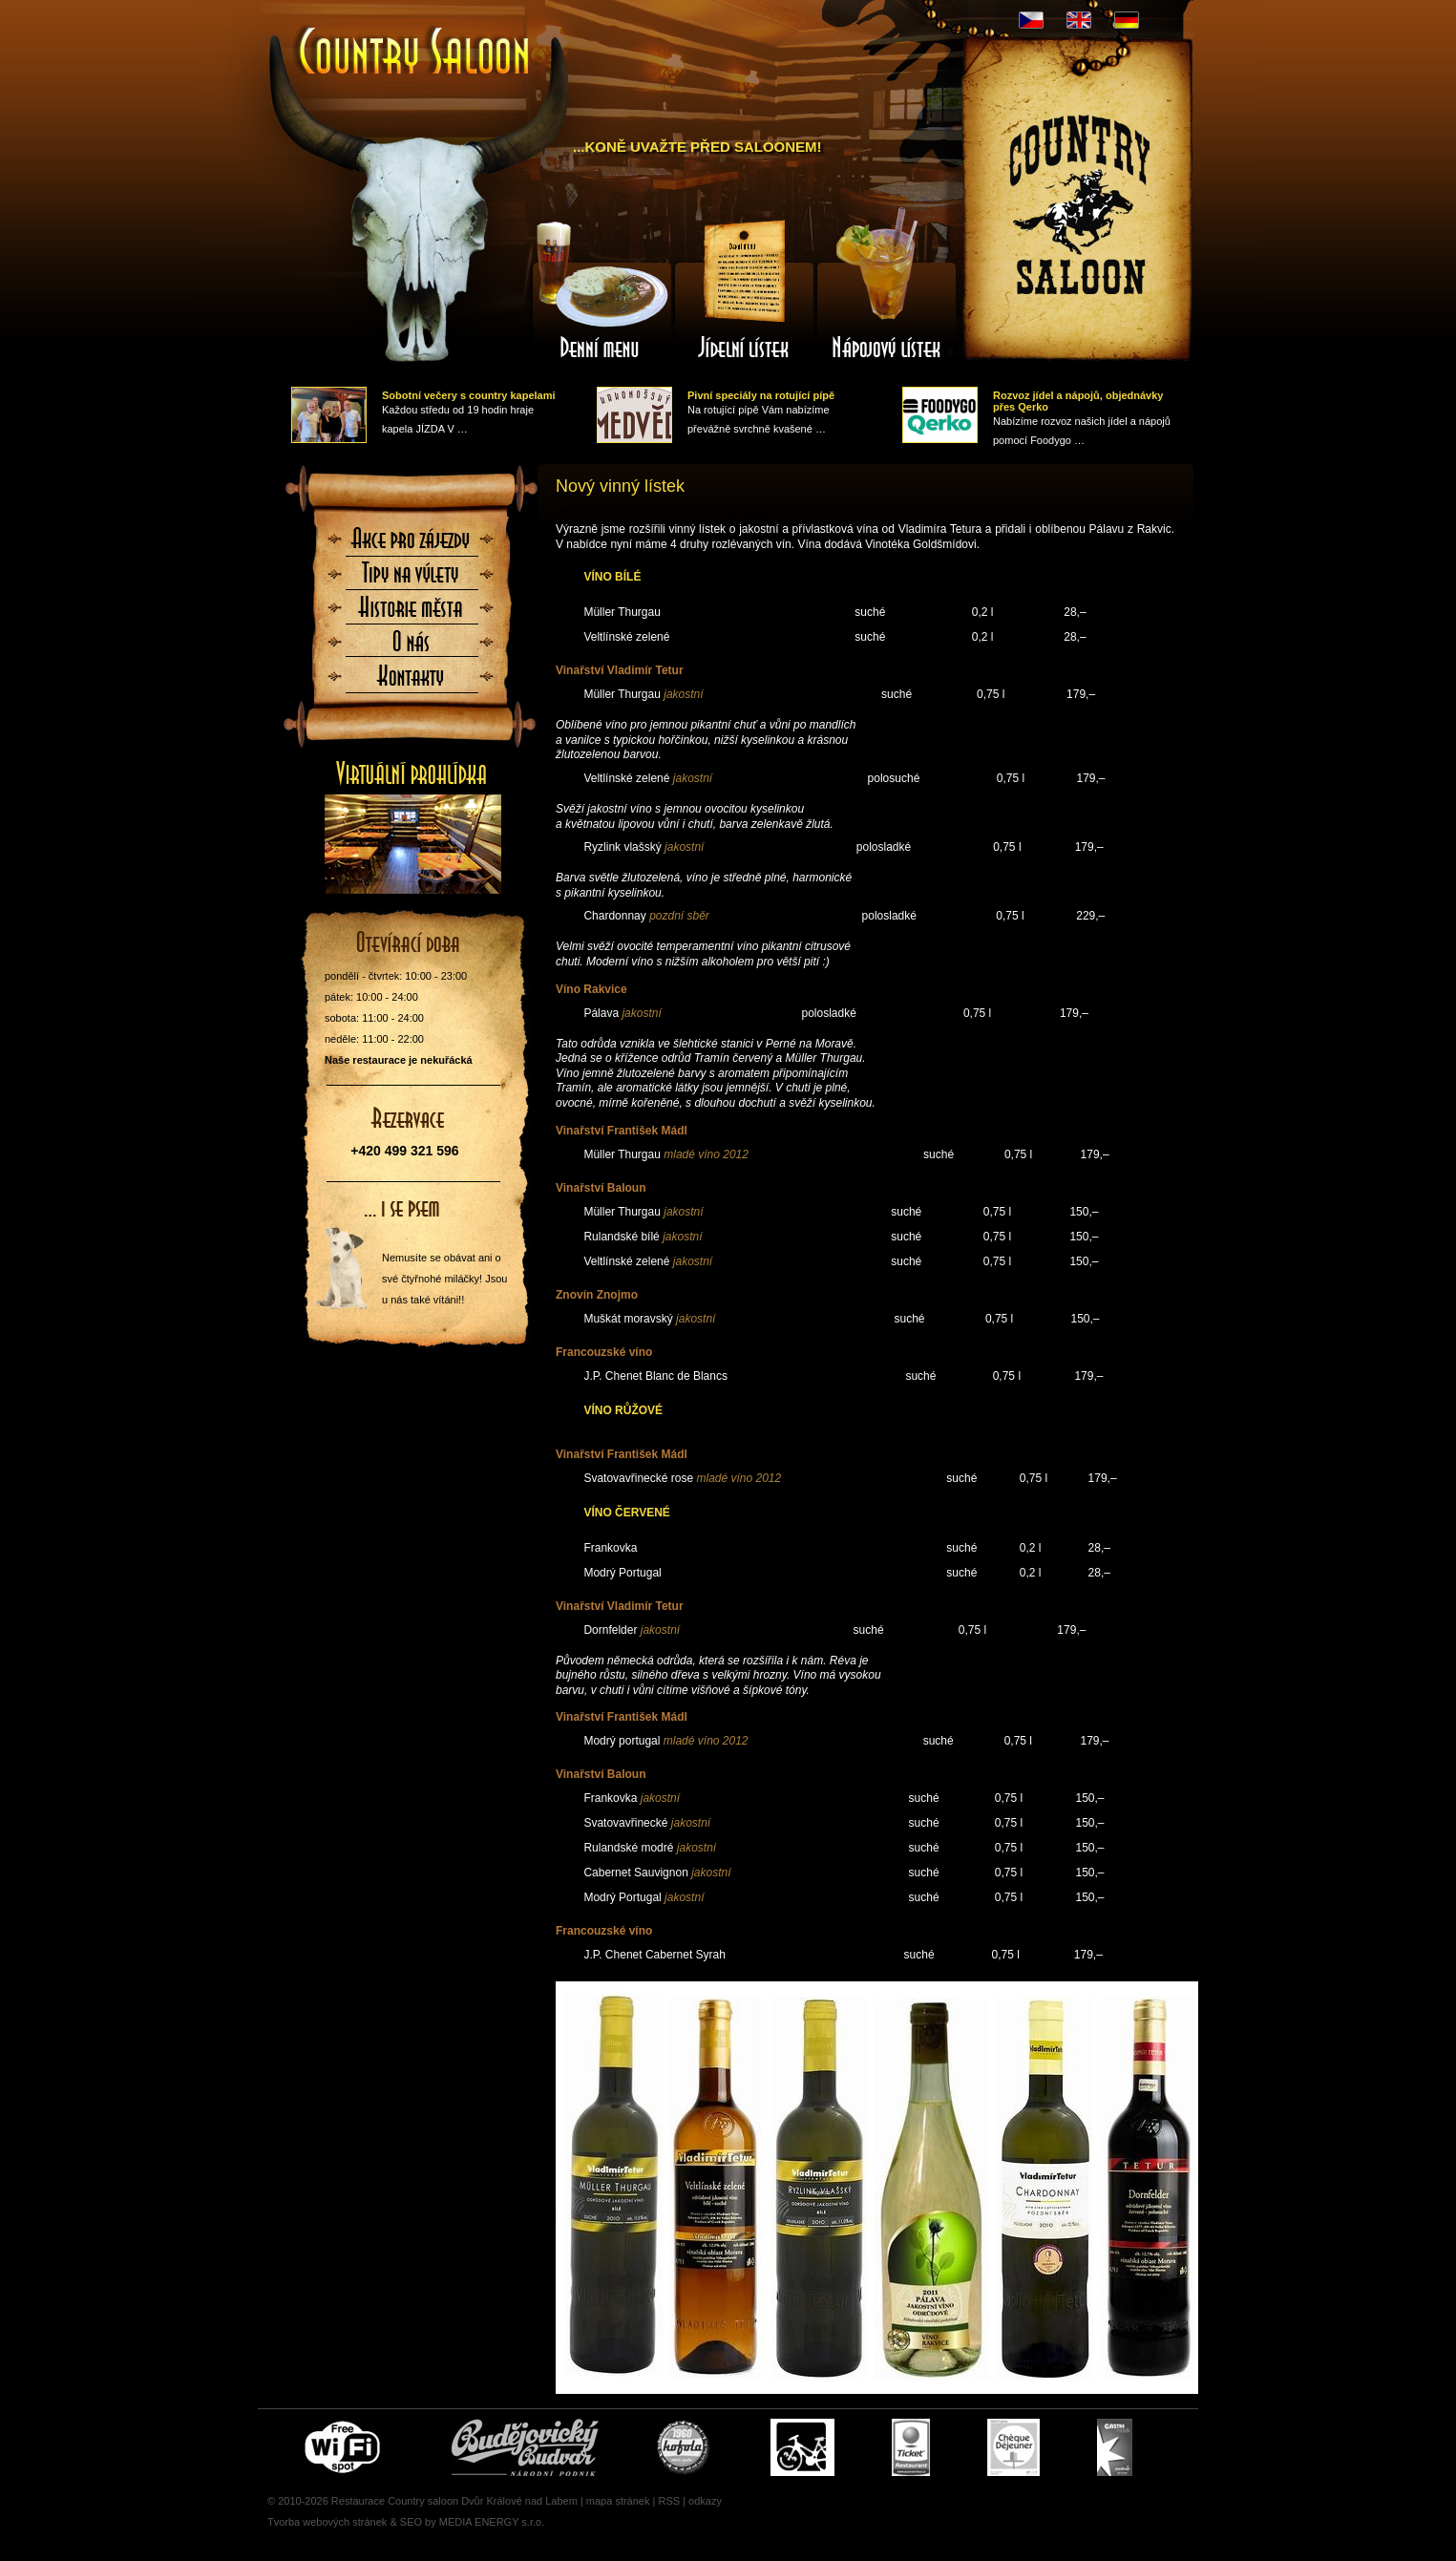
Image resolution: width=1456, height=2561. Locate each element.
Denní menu (600, 289)
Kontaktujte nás (411, 682)
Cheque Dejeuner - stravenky (1013, 2447)
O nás (411, 647)
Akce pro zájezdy (411, 544)
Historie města (411, 613)
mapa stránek (618, 2501)
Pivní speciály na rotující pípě (760, 395)
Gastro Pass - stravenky (1114, 2447)
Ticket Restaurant (911, 2447)
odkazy (705, 2501)
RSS (669, 2501)
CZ (1031, 20)
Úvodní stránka (415, 53)
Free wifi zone (345, 2447)
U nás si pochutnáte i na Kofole (684, 2447)
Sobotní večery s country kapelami (469, 395)
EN (1079, 20)
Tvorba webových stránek (327, 2522)
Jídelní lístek (743, 289)
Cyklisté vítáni (802, 2447)
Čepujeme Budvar (525, 2447)
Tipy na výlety (411, 578)
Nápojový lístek (887, 289)
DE (1126, 20)
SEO (411, 2522)
